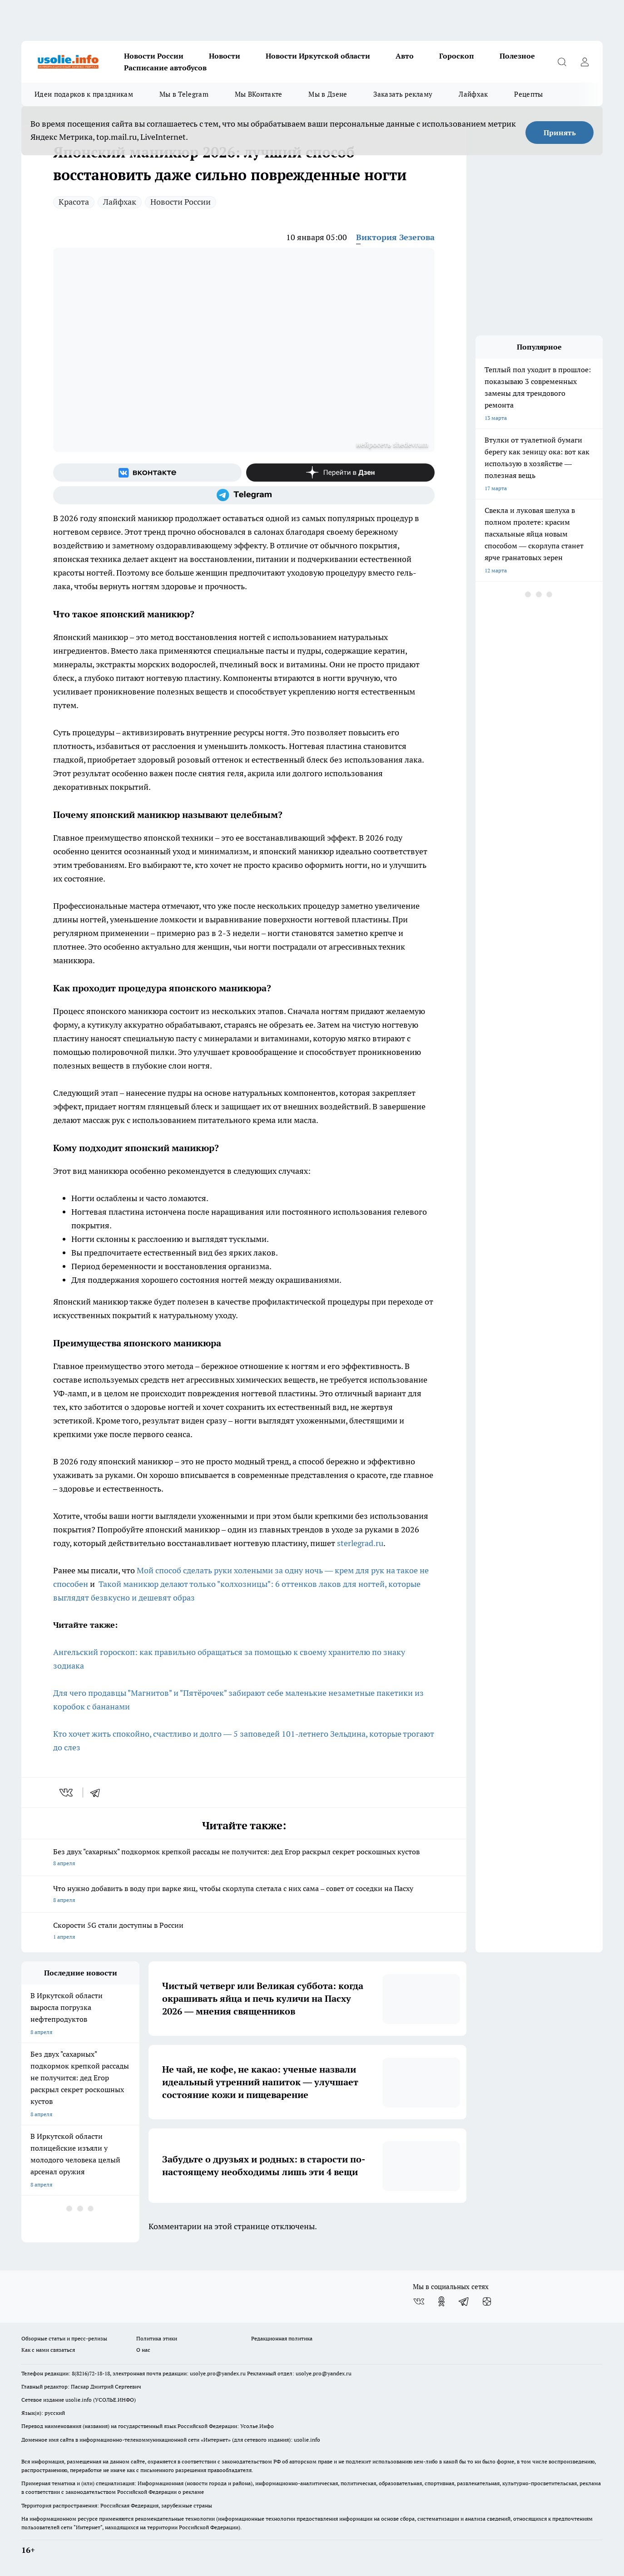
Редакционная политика (281, 2338)
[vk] (67, 1792)
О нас (143, 2349)
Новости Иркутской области (318, 55)
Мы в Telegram (183, 94)
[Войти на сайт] (584, 62)
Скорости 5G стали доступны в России (244, 1932)
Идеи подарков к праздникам (84, 94)
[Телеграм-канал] (244, 495)
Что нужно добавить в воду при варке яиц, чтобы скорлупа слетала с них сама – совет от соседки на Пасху (244, 1895)
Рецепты (528, 94)
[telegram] (98, 1792)
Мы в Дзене (327, 94)
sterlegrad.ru (359, 1543)
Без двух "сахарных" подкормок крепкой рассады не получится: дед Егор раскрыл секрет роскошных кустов (244, 1858)
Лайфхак (473, 94)
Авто (405, 55)
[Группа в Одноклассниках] (441, 2301)
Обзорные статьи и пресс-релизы (64, 2338)
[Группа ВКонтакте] (147, 472)
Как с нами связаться (48, 2349)
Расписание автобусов (165, 67)
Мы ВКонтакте (258, 94)
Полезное (517, 55)
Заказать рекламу (402, 94)
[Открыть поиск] (562, 62)
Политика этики (156, 2338)
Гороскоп (456, 55)
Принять (560, 132)
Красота (74, 202)
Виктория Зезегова (395, 237)
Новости (224, 55)
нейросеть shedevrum (392, 444)
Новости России (153, 55)
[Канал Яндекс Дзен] (340, 472)
